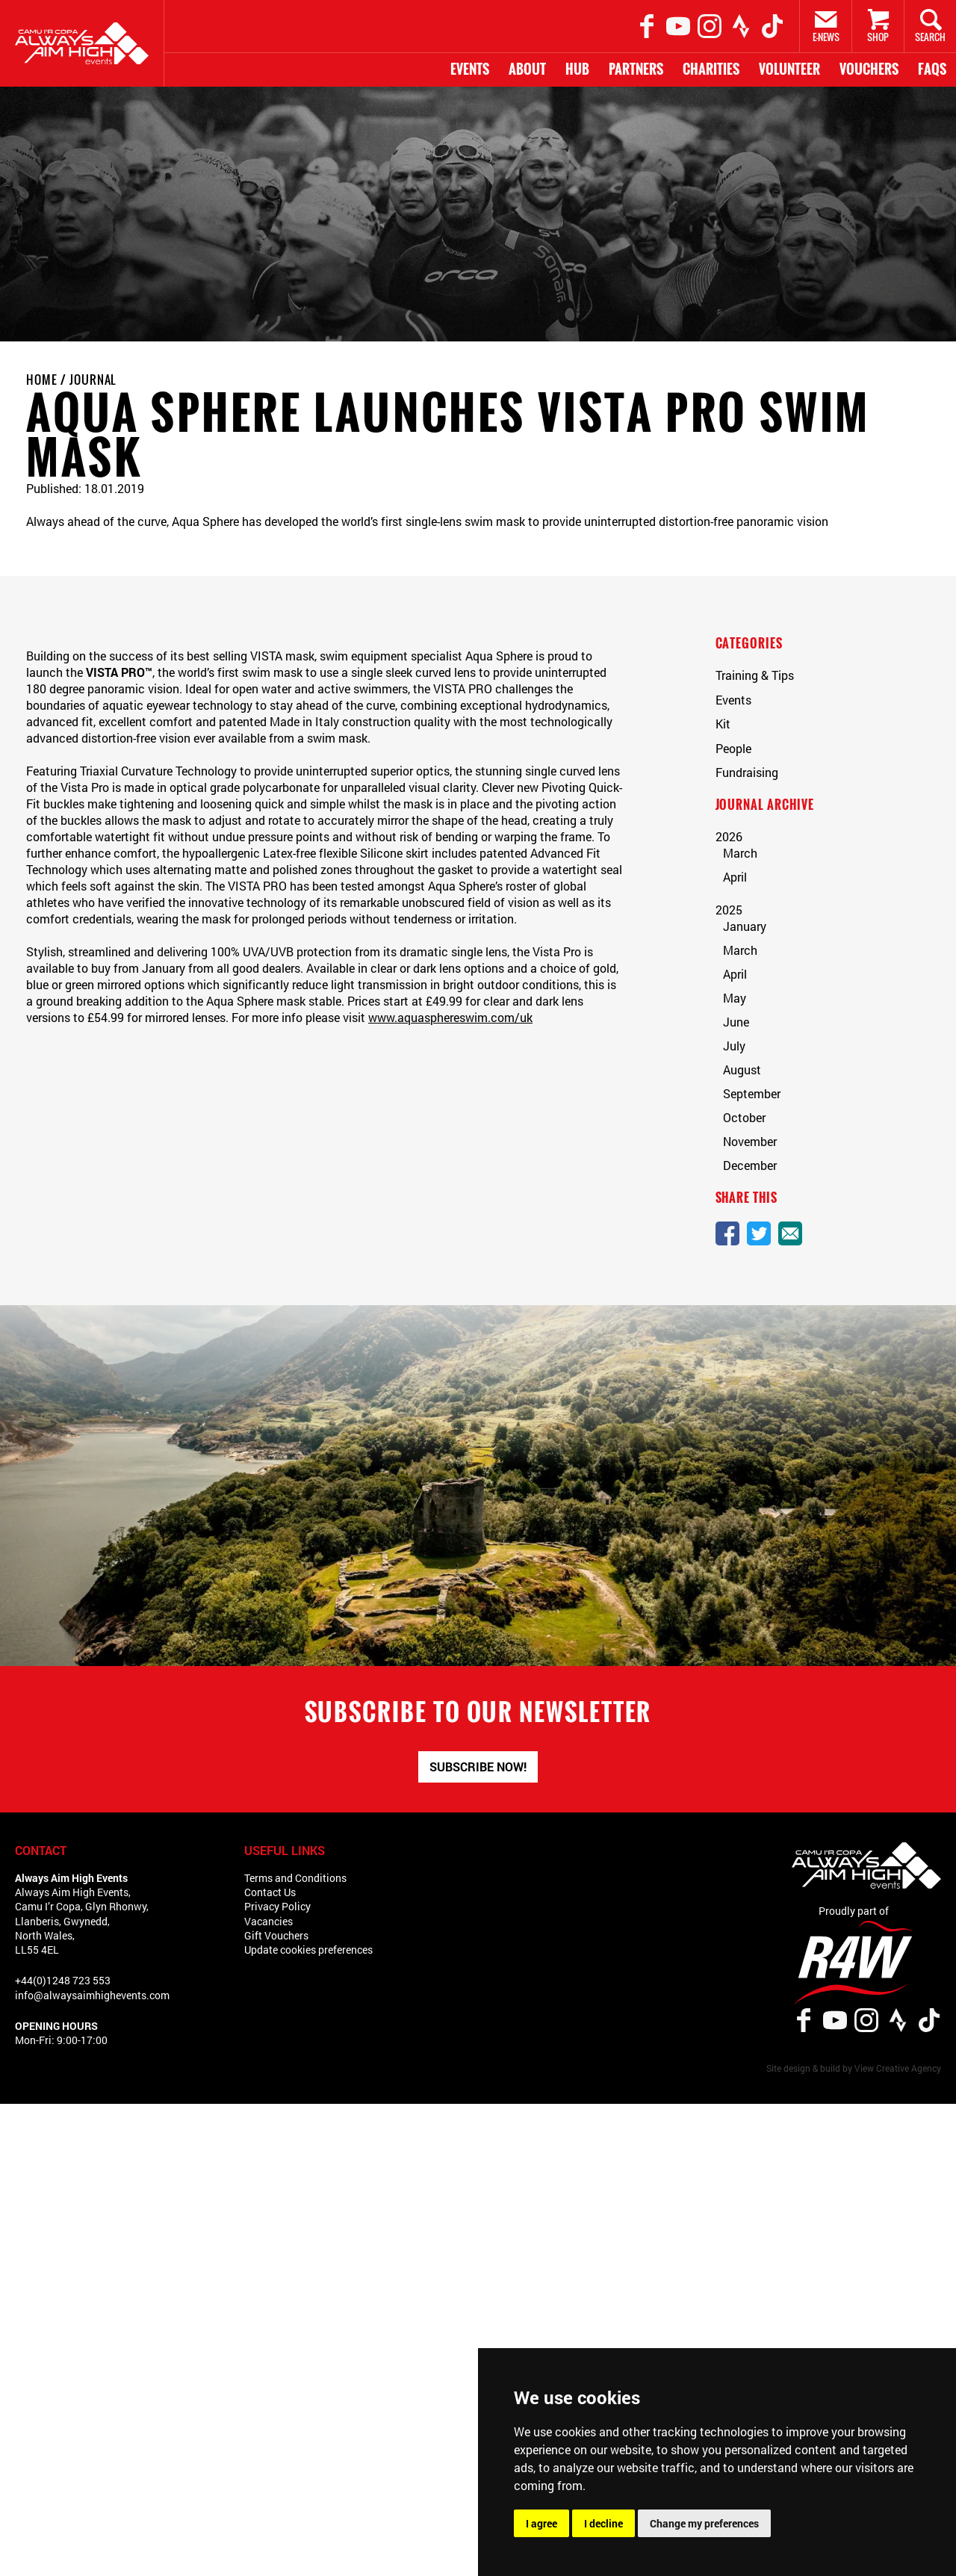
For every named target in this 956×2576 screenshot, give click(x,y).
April (735, 877)
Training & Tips (755, 675)
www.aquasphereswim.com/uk (450, 1017)
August (742, 1069)
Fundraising (747, 772)
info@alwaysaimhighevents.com (92, 1995)
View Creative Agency (897, 2068)
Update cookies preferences (308, 1949)
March (740, 853)
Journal (93, 379)
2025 (729, 909)
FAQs (932, 69)
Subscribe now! (478, 1766)
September (751, 1093)
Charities (711, 69)
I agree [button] (541, 2523)
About (527, 69)
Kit (723, 723)
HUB (577, 69)
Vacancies (268, 1921)
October (744, 1117)
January (744, 926)
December (750, 1165)
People (733, 748)
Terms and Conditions (295, 1878)
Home (42, 379)
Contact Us (270, 1892)
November (750, 1141)
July (734, 1045)
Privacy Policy (277, 1906)
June (736, 1022)
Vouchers (868, 69)
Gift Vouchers (276, 1935)
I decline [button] (603, 2523)
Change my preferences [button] (704, 2523)
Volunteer (789, 69)
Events (469, 69)
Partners (636, 69)
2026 (729, 836)
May (734, 998)
